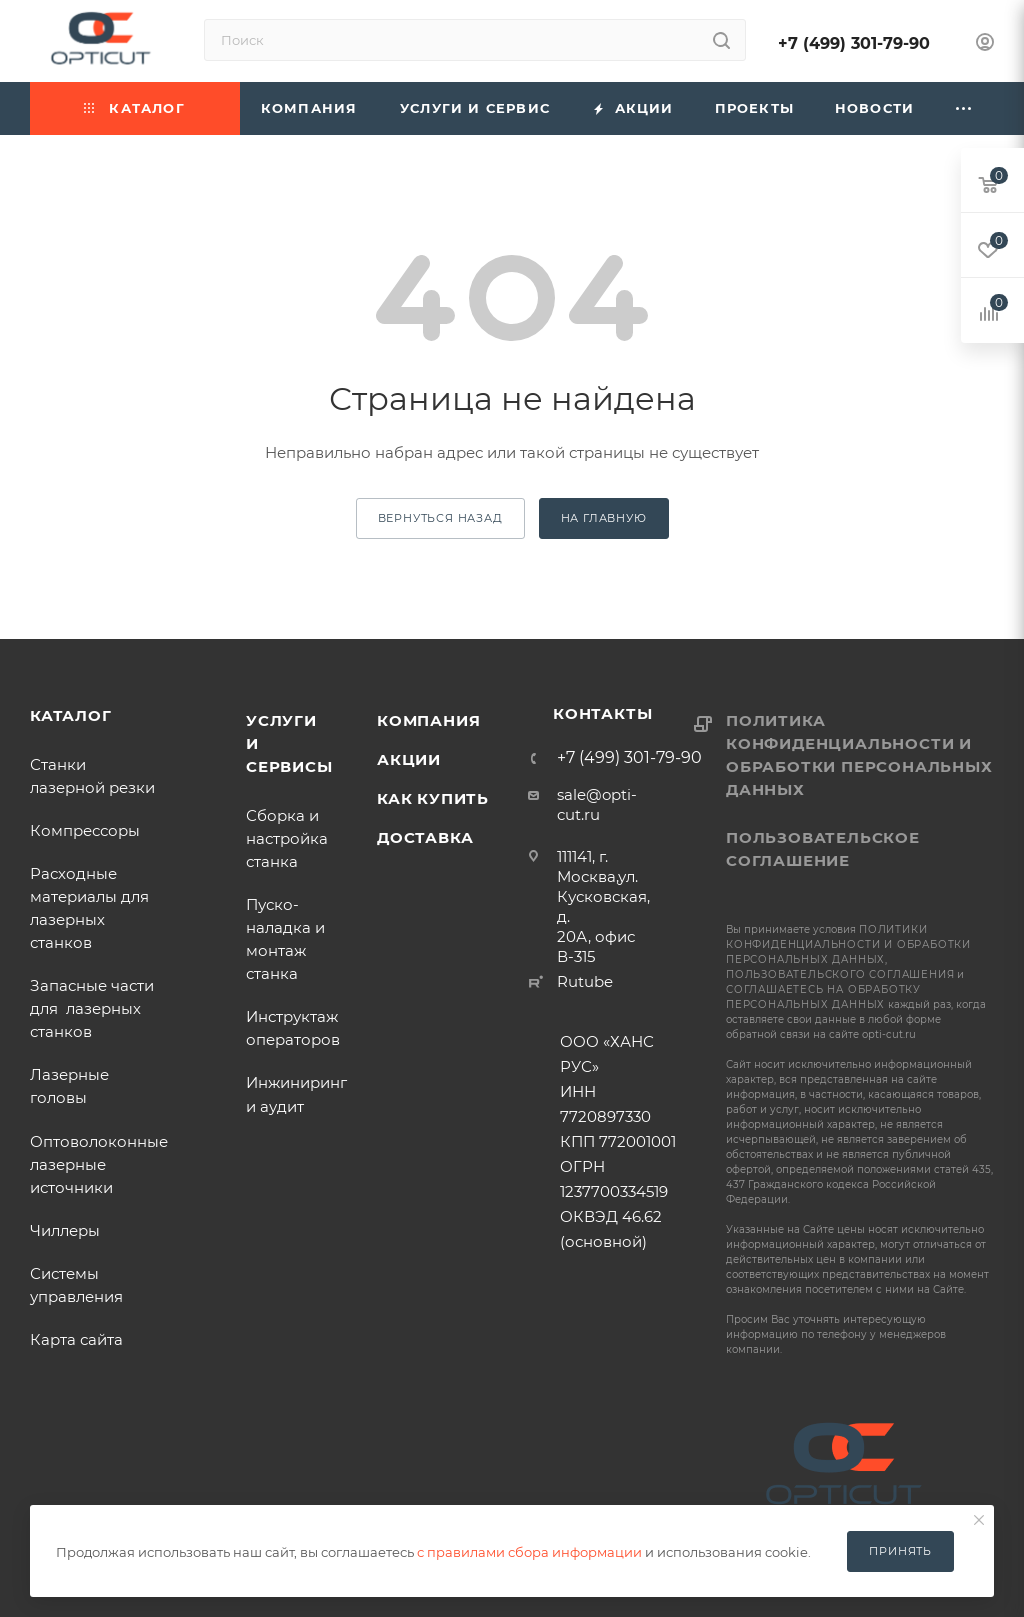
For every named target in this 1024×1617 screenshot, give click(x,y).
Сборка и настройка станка (287, 838)
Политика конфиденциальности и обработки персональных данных (859, 755)
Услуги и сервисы (289, 743)
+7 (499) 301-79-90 (854, 43)
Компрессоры (85, 830)
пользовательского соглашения (840, 974)
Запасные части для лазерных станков (92, 1008)
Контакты (602, 713)
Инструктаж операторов (293, 1028)
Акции (409, 759)
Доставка (425, 837)
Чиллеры (65, 1230)
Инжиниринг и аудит (296, 1094)
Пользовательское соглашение (823, 849)
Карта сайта (76, 1339)
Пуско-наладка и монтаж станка (285, 939)
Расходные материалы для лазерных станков (89, 908)
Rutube (585, 981)
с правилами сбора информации (529, 1552)
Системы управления (76, 1285)
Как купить (433, 798)
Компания (428, 720)
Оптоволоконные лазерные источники (99, 1164)
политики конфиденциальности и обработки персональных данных (848, 944)
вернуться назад (440, 518)
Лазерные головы (69, 1086)
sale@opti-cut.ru (597, 804)
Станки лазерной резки (92, 776)
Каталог (71, 715)
